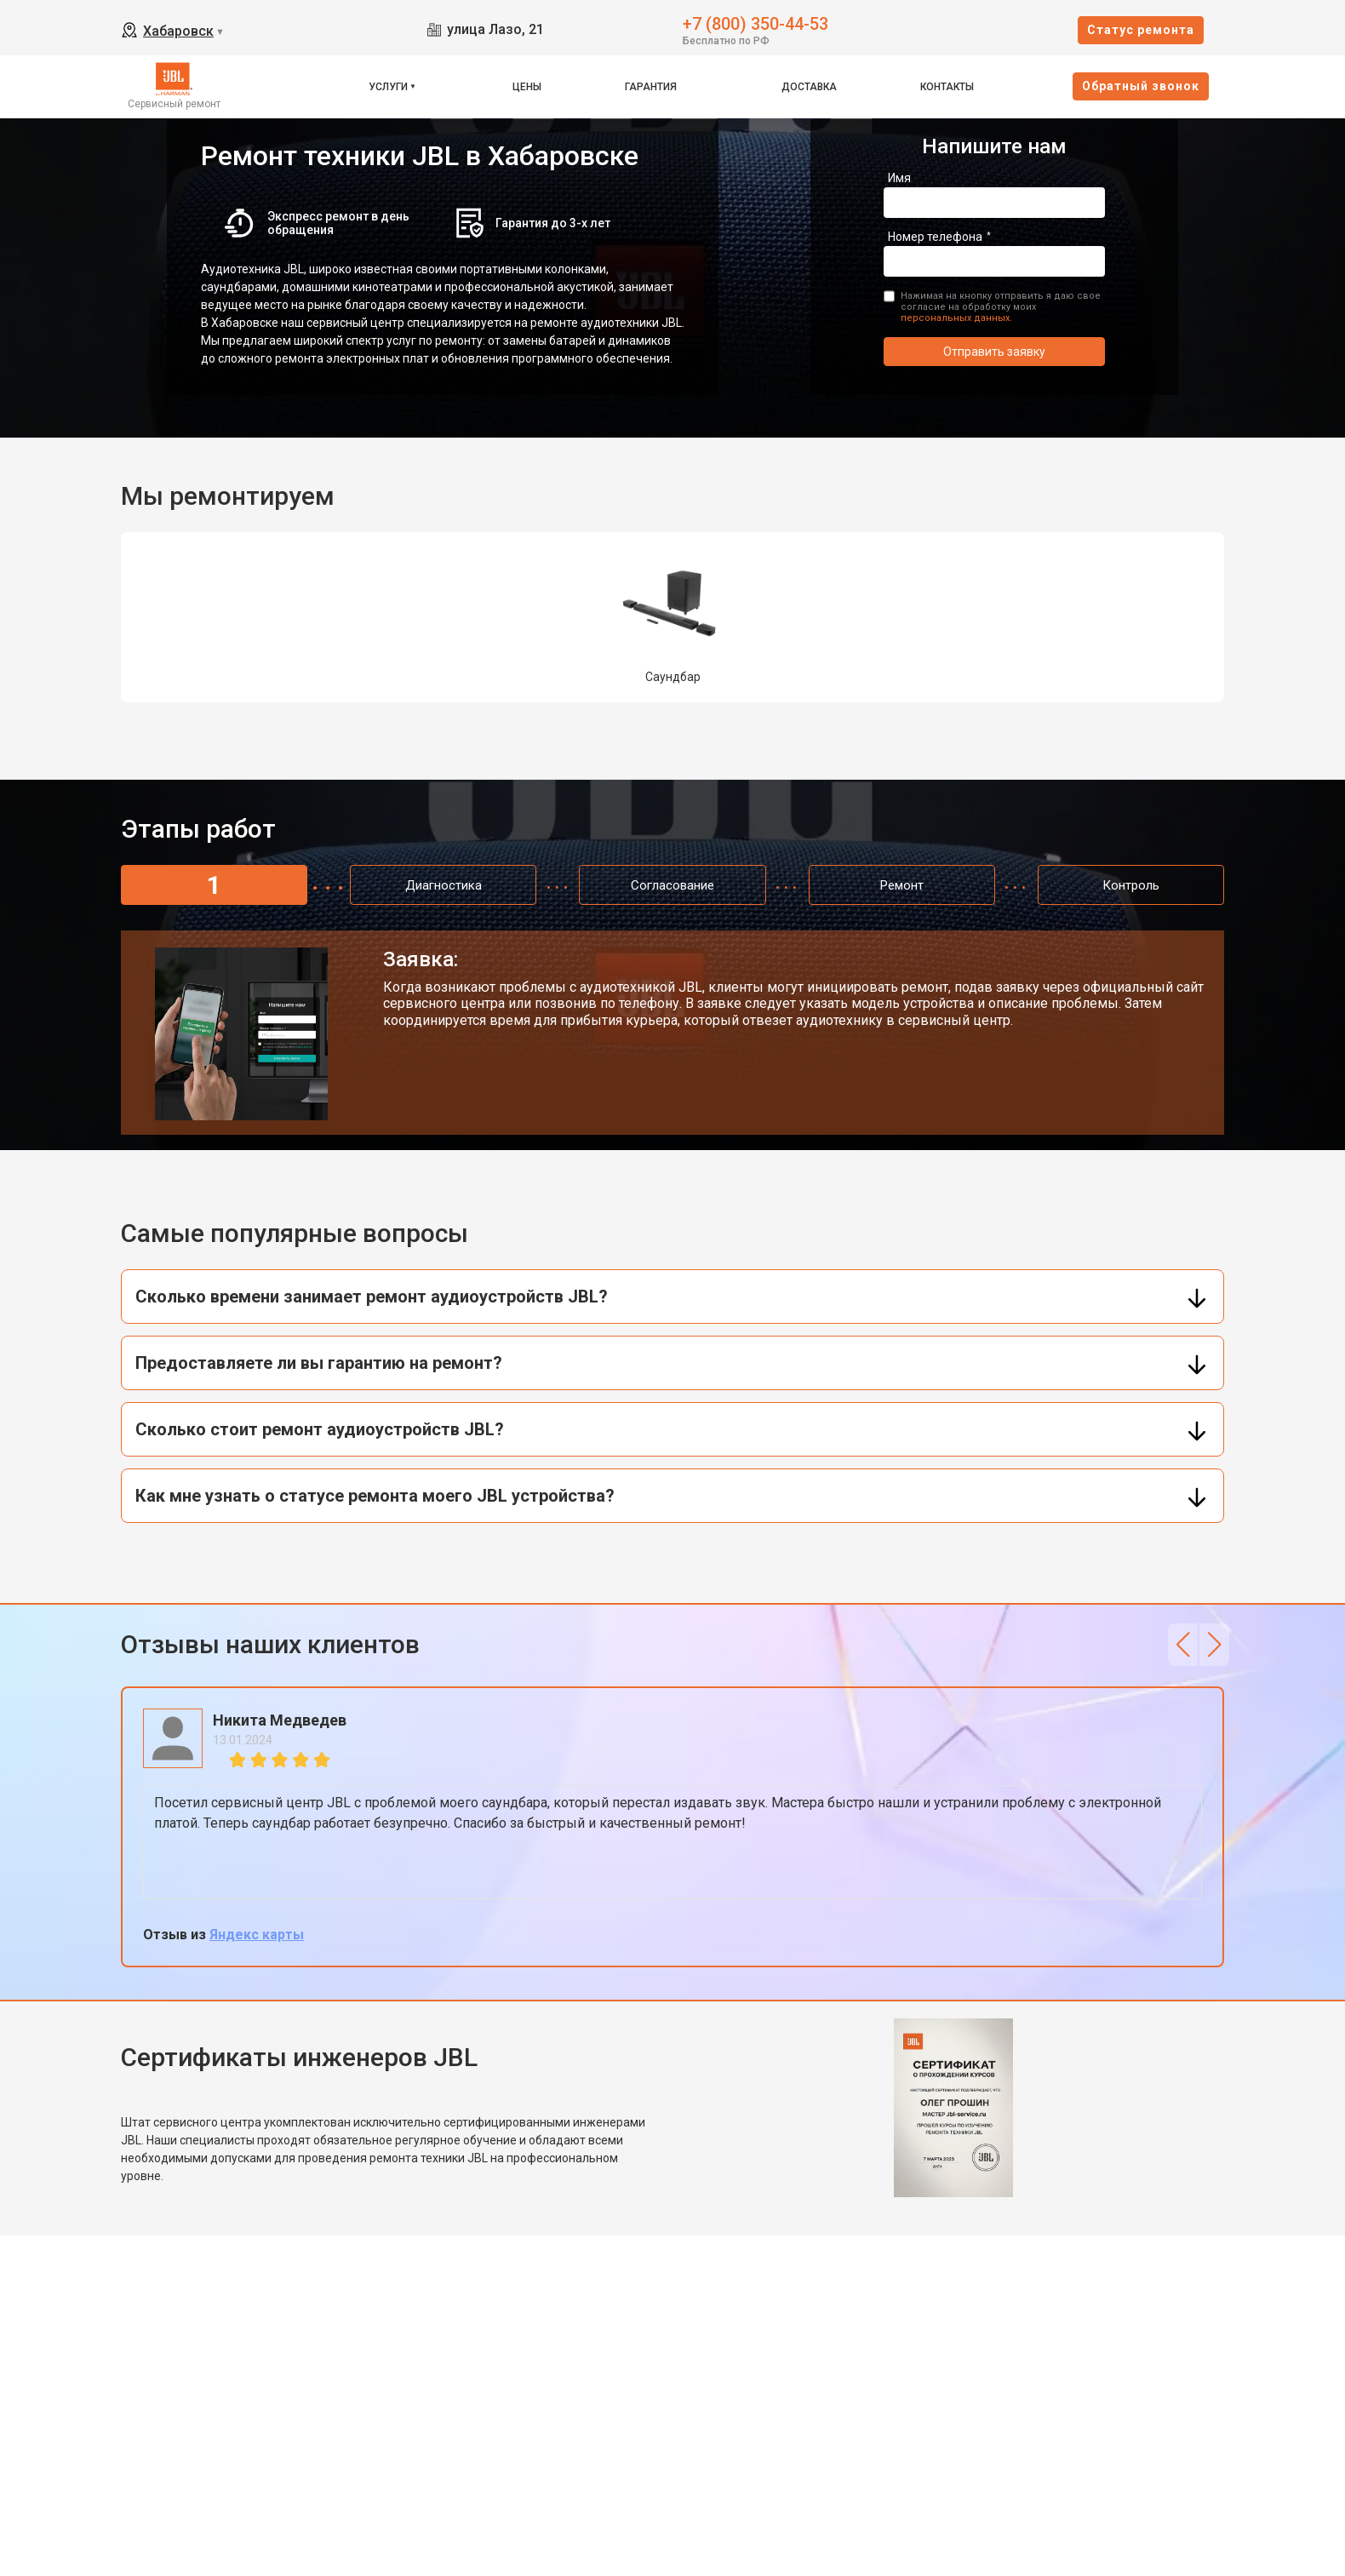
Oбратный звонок (1140, 86)
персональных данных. (956, 317)
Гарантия (651, 87)
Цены (526, 87)
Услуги (388, 87)
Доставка (809, 87)
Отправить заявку (994, 351)
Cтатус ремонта (1140, 30)
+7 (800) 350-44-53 (755, 22)
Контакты (947, 87)
